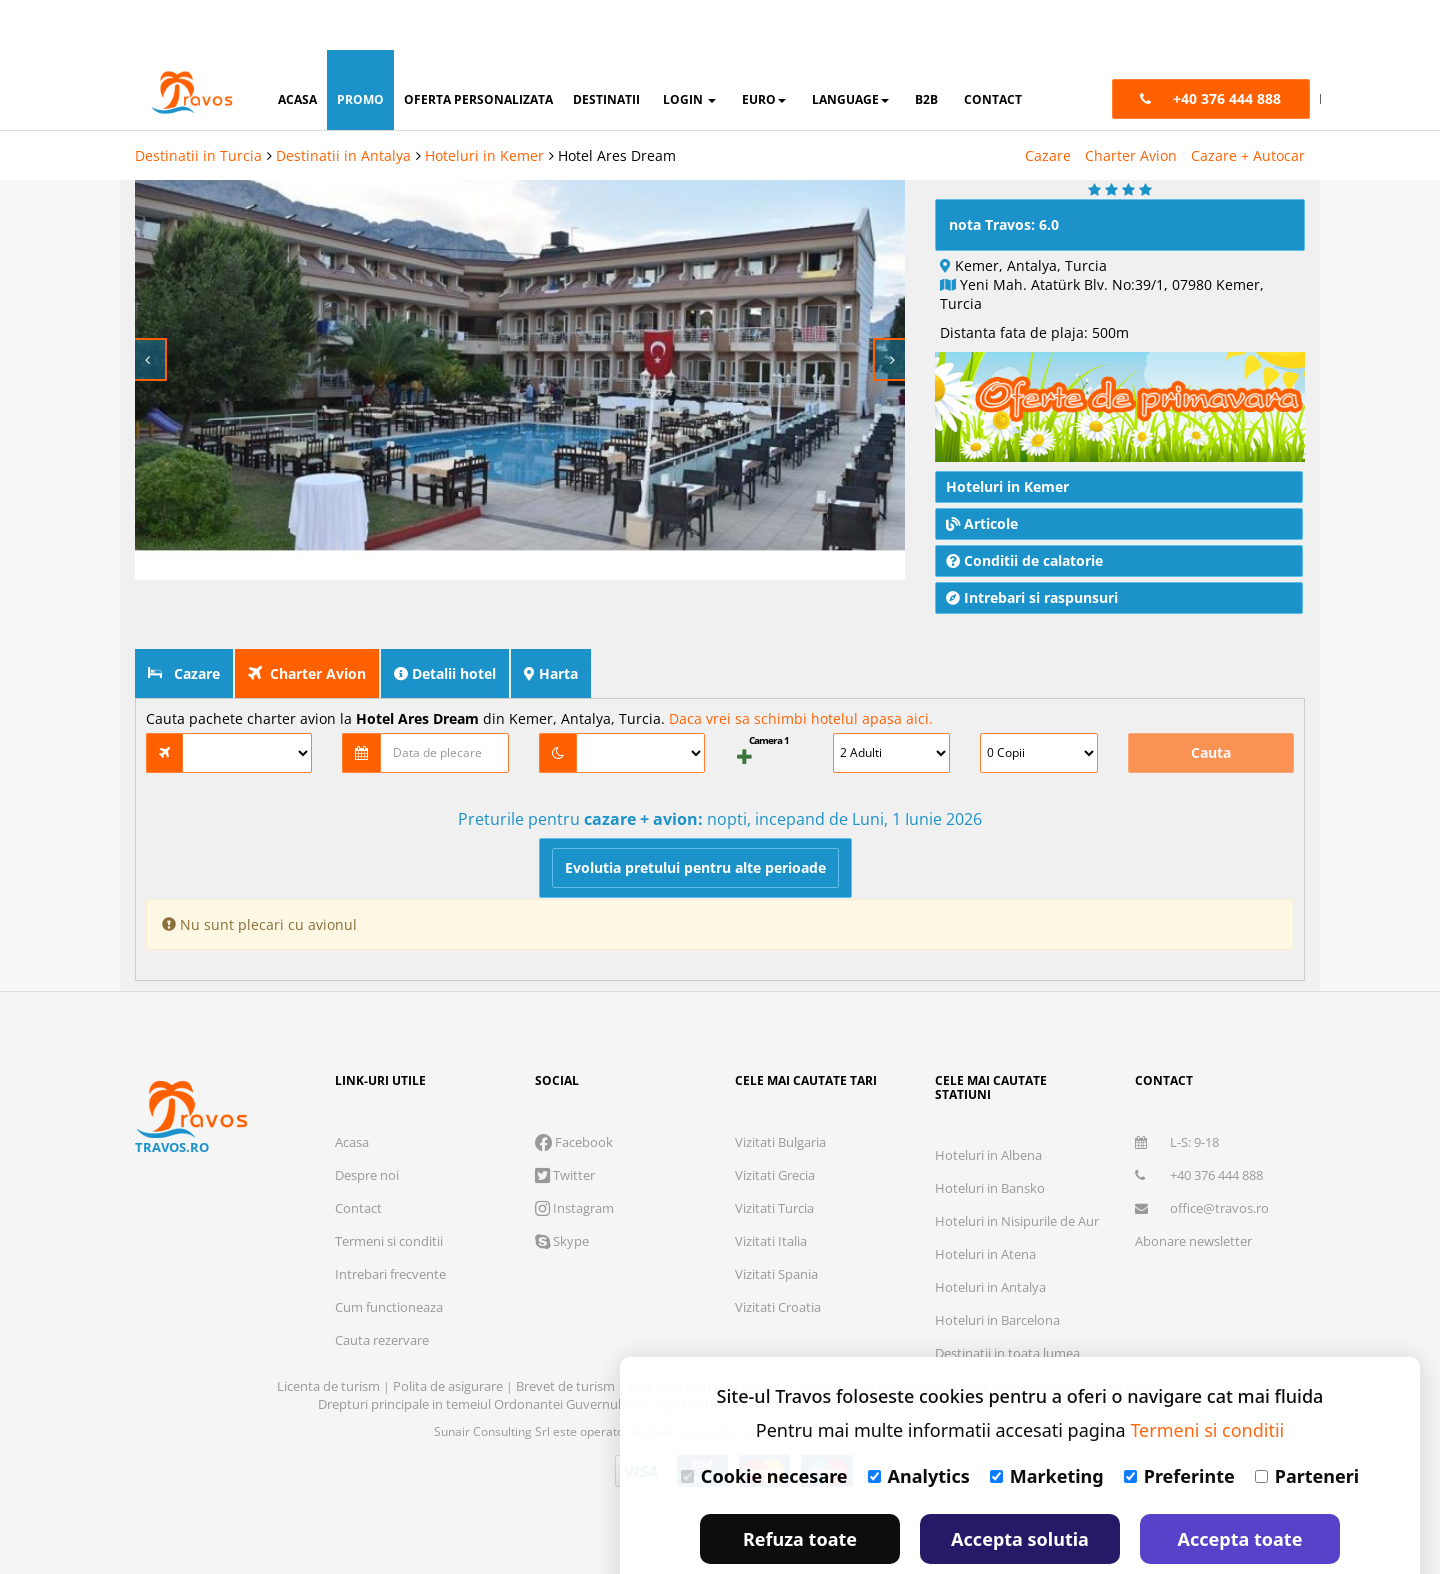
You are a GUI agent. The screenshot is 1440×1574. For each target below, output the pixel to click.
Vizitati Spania (776, 1224)
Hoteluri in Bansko (990, 1138)
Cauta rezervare (382, 1290)
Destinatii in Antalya (343, 105)
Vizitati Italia (771, 1191)
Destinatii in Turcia (198, 105)
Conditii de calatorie (1024, 510)
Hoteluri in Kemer (484, 105)
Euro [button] (764, 49)
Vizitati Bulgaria (780, 1092)
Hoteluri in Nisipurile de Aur (1017, 1171)
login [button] (689, 49)
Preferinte (1179, 1426)
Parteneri (1307, 1426)
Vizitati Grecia (775, 1125)
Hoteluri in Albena (988, 1105)
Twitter (565, 1125)
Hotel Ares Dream (617, 105)
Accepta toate (1240, 1489)
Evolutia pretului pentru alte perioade (695, 817)
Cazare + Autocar (1248, 105)
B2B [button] (926, 49)
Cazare (1048, 105)
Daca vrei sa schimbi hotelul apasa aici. (801, 668)
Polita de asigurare (449, 1336)
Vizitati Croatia (778, 1257)
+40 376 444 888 (1199, 1125)
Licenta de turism (330, 1336)
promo (360, 49)
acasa (297, 49)
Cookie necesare (764, 1426)
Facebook (574, 1092)
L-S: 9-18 (1177, 1092)
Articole (982, 473)
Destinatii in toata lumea (1007, 1303)
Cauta (1211, 702)
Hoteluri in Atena (985, 1204)
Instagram (574, 1158)
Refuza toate (800, 1489)
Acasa (352, 1092)
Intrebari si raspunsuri (1032, 547)
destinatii (606, 49)
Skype (562, 1191)
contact (993, 49)
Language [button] (850, 49)
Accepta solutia (1020, 1489)
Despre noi (367, 1125)
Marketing (1047, 1426)
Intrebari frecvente (390, 1224)
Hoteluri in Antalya (990, 1237)
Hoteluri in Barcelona (997, 1270)
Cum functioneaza (389, 1257)
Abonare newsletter (1193, 1191)
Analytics (919, 1426)
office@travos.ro (1202, 1158)
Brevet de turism (567, 1336)
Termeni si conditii (389, 1191)
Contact (358, 1158)
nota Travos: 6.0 (1004, 174)
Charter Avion (1131, 105)
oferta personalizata (478, 49)
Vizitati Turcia (774, 1158)
